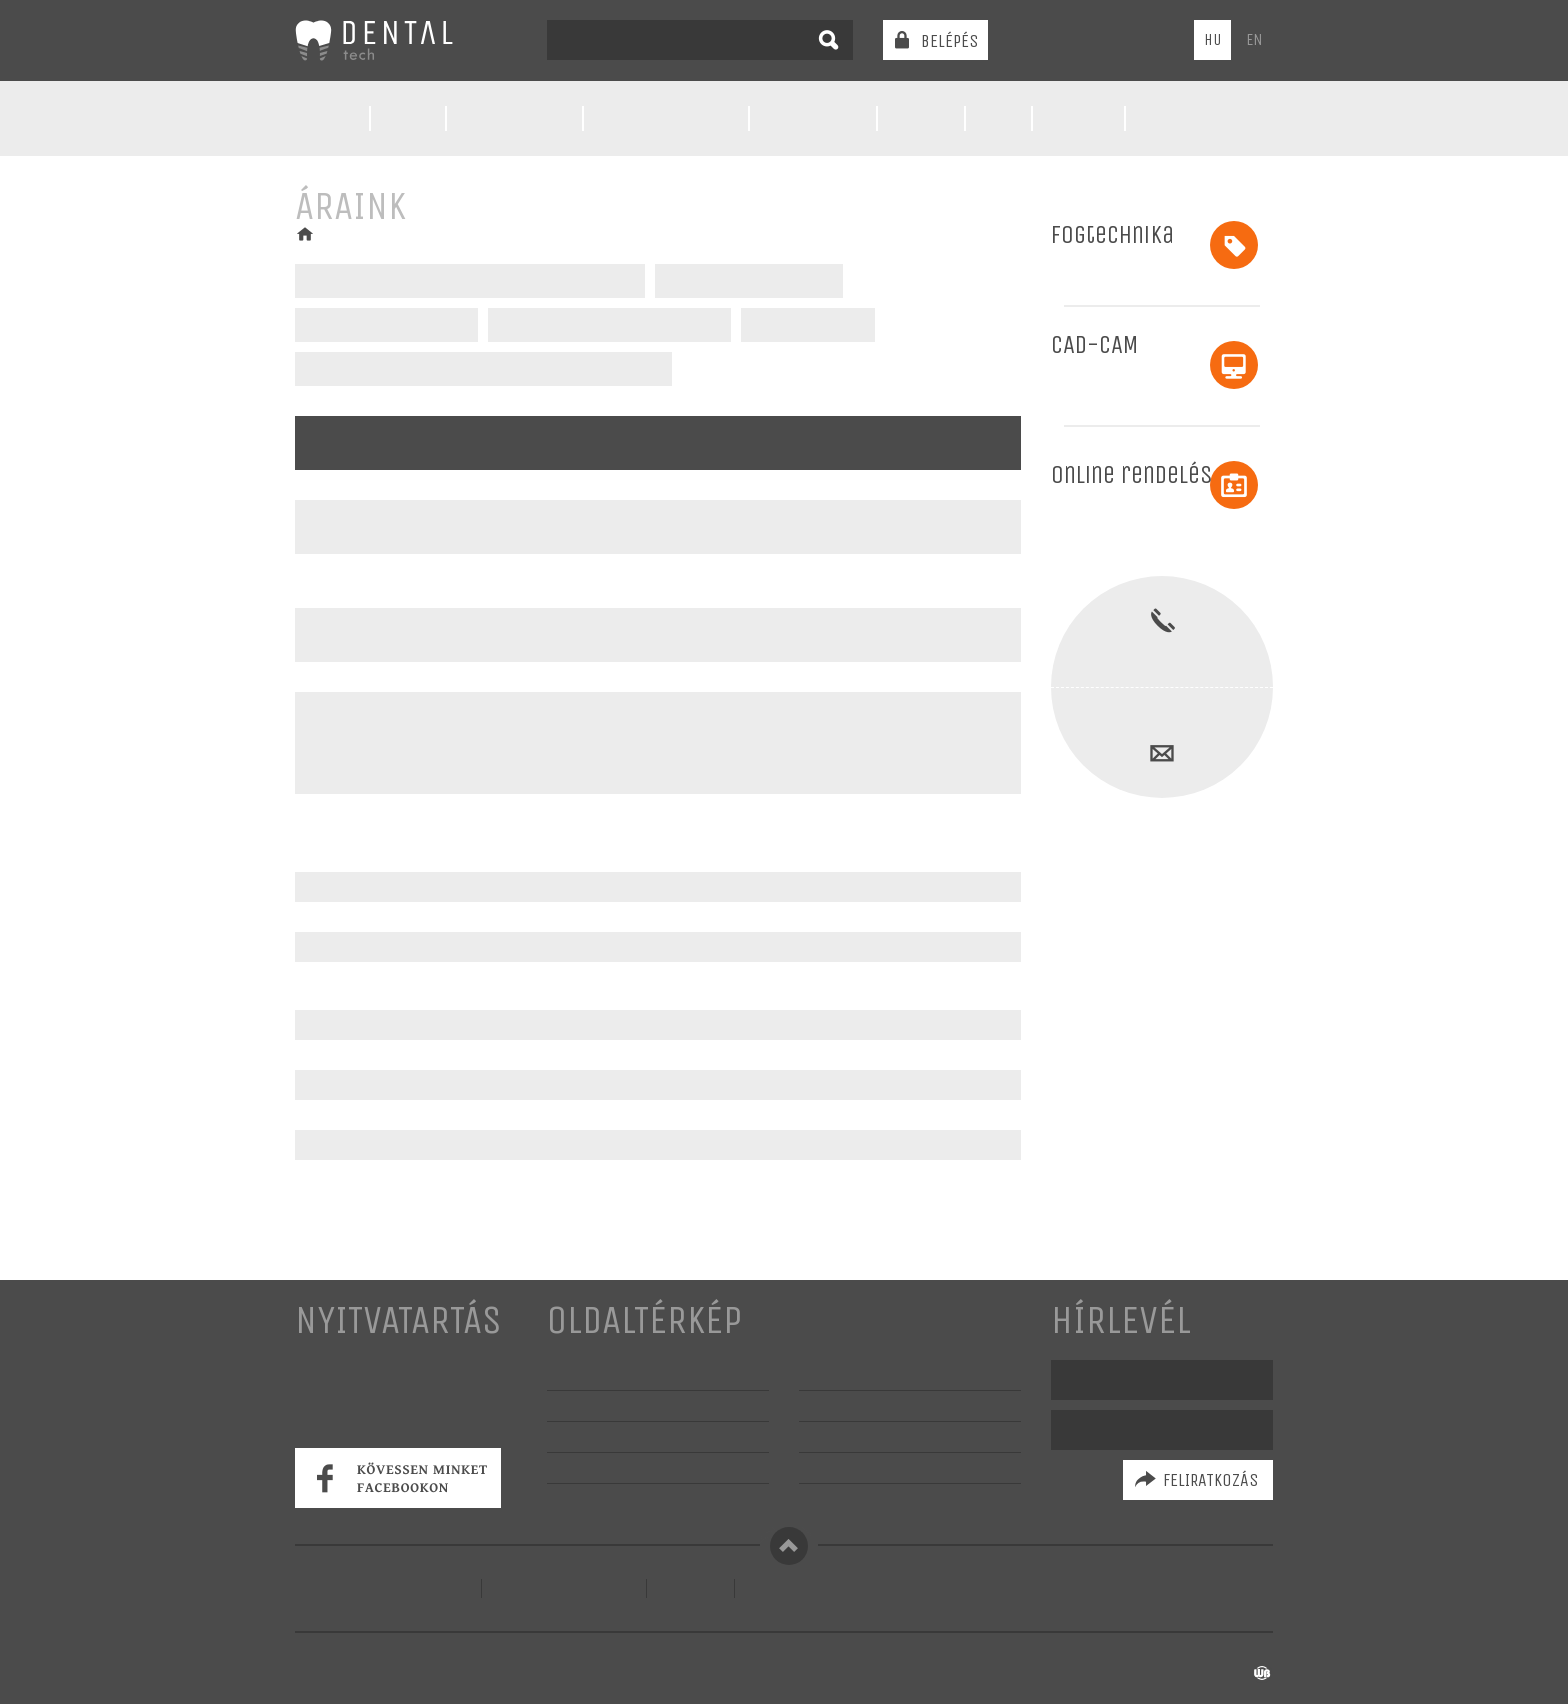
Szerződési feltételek (564, 1588)
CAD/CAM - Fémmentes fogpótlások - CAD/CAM (470, 281)
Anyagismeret (846, 1436)
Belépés (949, 41)
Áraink (919, 118)
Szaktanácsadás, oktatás (628, 1498)
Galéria (1077, 118)
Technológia (515, 118)
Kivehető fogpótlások (385, 325)
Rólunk (325, 118)
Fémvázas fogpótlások (749, 281)
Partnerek (834, 1405)
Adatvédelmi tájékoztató (388, 1588)
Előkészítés (812, 118)
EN (1254, 39)
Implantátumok (804, 325)
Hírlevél (1121, 1320)
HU (1212, 39)
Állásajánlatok (847, 1498)
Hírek (408, 118)
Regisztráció (787, 1588)
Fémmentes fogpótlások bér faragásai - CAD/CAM (483, 369)
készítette (1230, 1673)
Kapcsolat (1182, 118)
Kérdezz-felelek (853, 1374)
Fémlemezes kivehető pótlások (606, 325)
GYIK (997, 118)
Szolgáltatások (666, 118)
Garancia (827, 1467)
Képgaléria (584, 1467)
